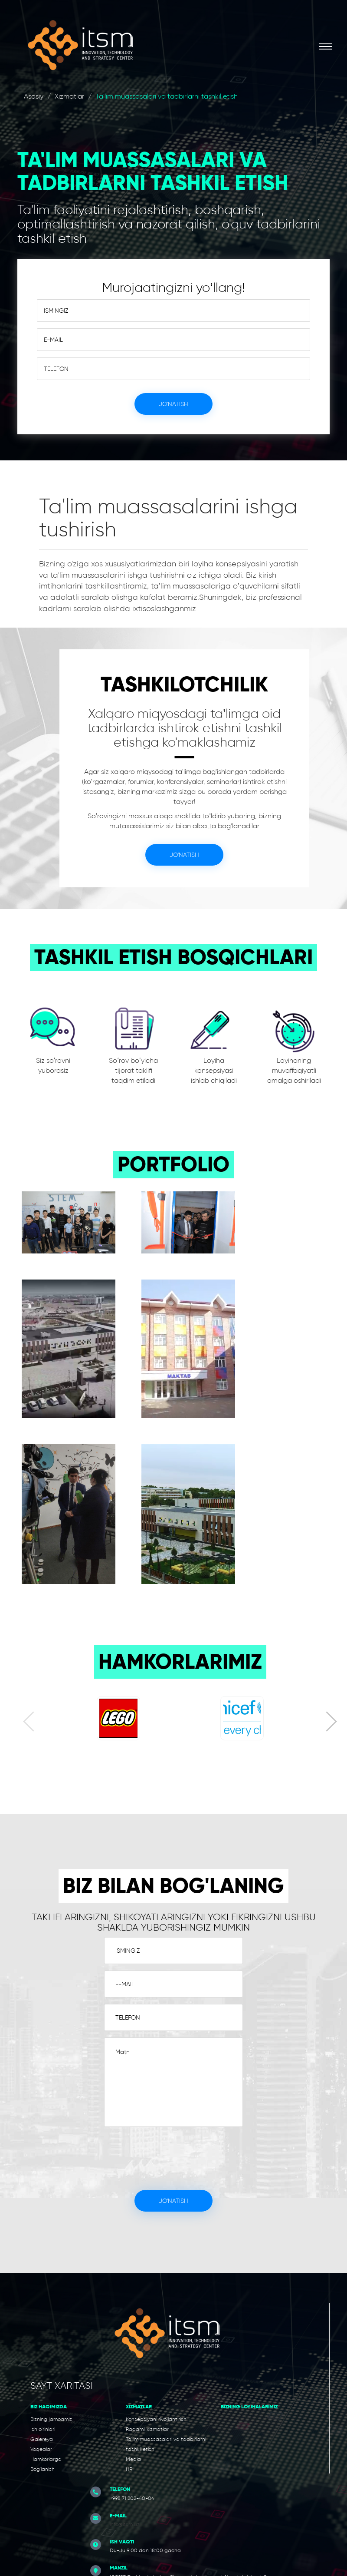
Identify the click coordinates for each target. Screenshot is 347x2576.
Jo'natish (173, 403)
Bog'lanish (42, 2469)
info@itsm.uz (125, 2524)
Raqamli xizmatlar (147, 2429)
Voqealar (41, 2449)
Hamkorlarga (46, 2459)
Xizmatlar (69, 96)
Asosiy (33, 96)
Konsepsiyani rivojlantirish (156, 2419)
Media (133, 2459)
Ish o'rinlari (42, 2429)
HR (129, 2469)
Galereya (41, 2439)
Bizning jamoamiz (51, 2419)
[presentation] (33, 1723)
